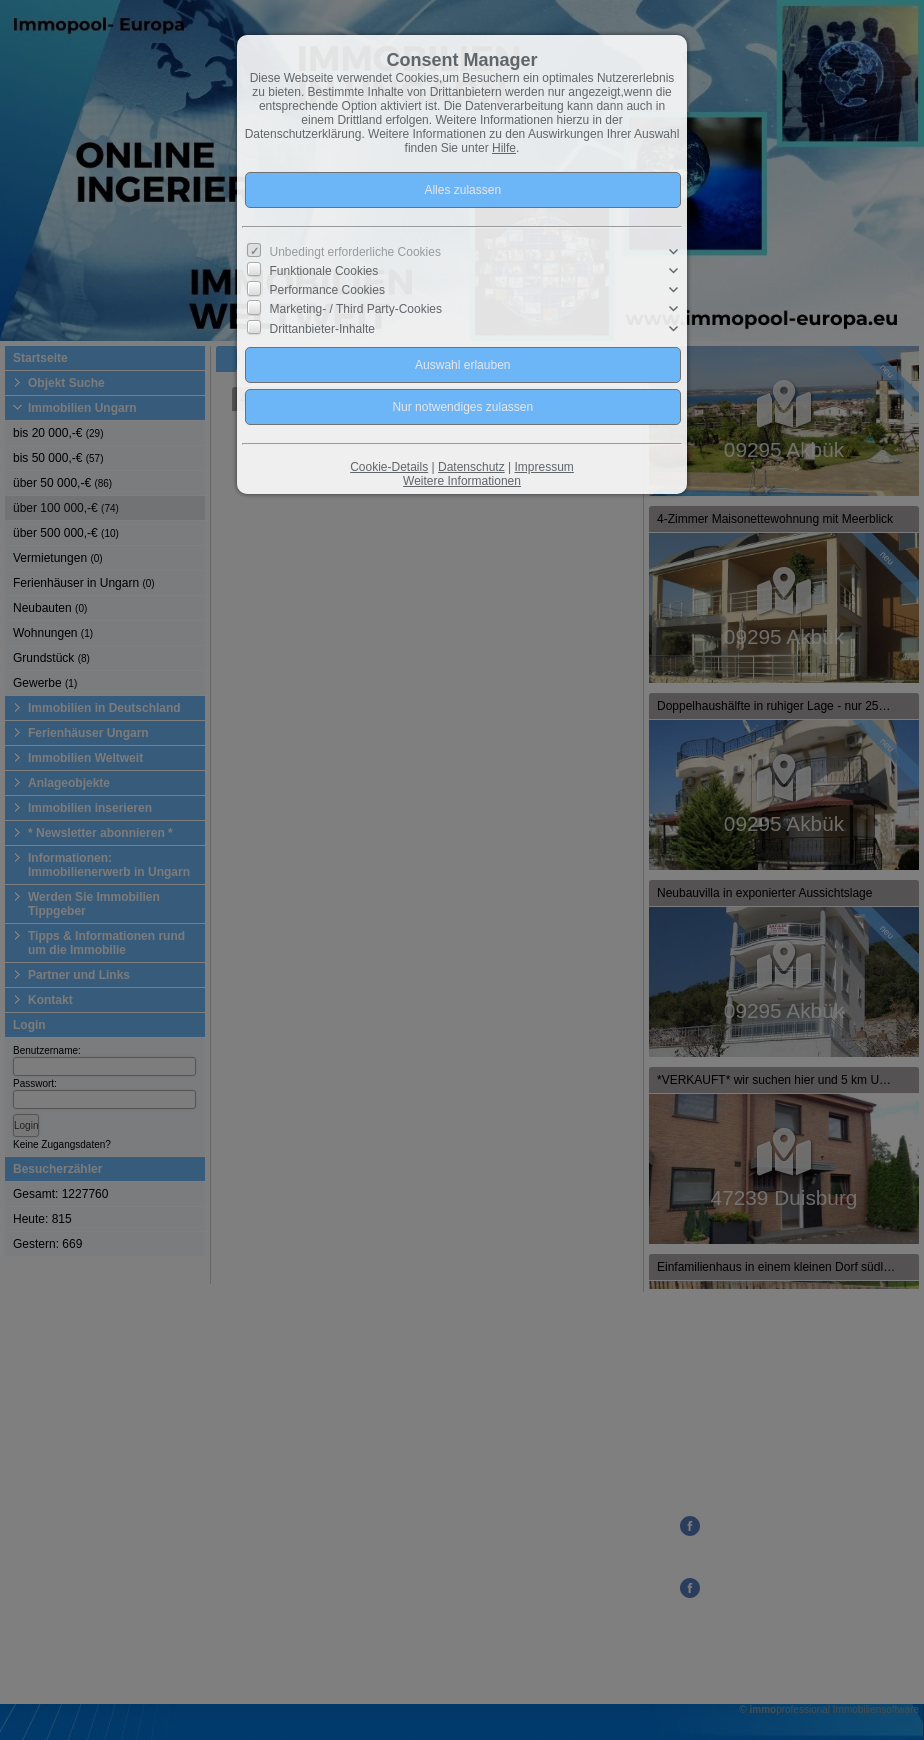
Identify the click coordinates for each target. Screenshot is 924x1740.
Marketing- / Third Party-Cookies (356, 309)
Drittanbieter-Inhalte (322, 328)
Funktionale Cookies (324, 271)
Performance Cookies (327, 290)
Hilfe (504, 148)
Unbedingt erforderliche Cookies (355, 252)
